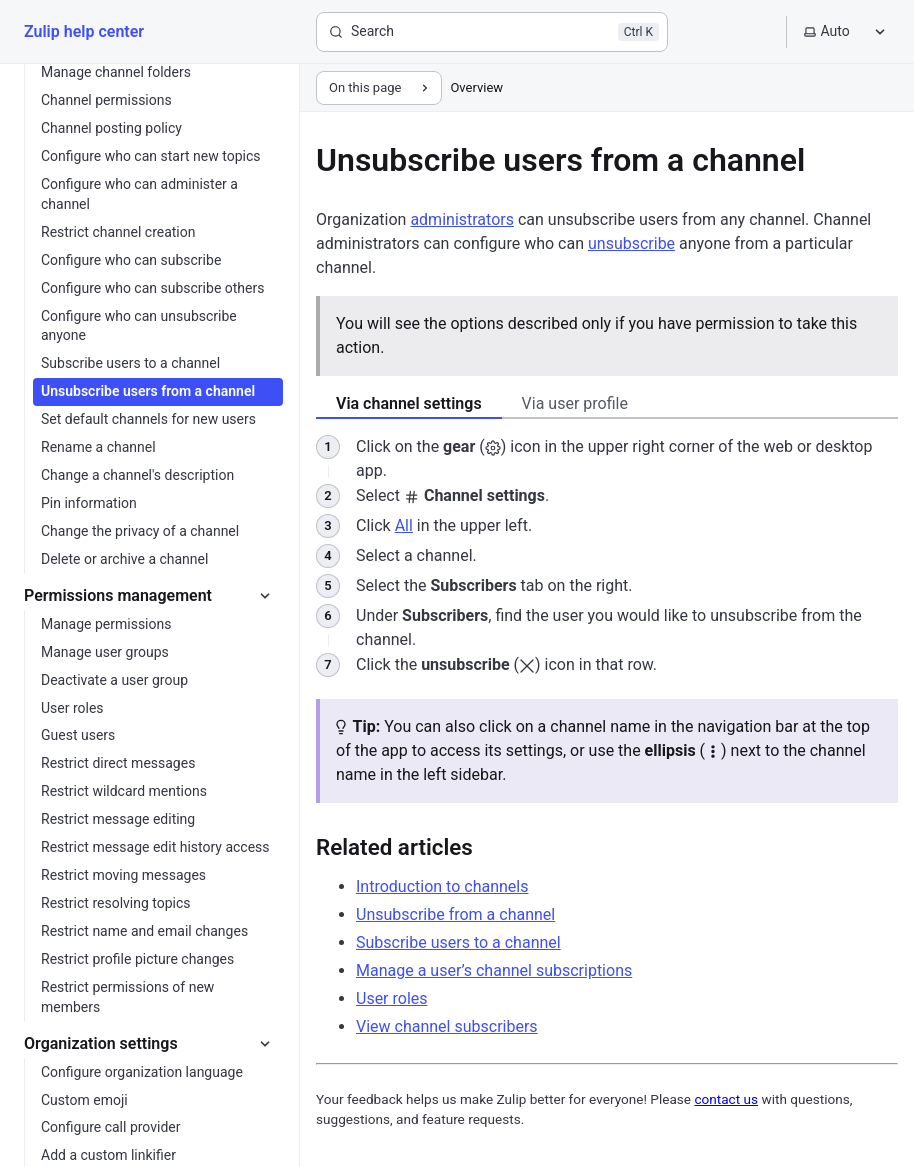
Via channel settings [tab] (409, 403)
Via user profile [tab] (575, 403)
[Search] (492, 32)
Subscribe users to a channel (458, 942)
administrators (462, 219)
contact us (726, 1099)
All (404, 525)
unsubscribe (631, 243)
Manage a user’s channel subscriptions (494, 970)
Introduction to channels (442, 886)
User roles (392, 998)
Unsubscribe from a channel (455, 914)
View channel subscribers (447, 1026)
